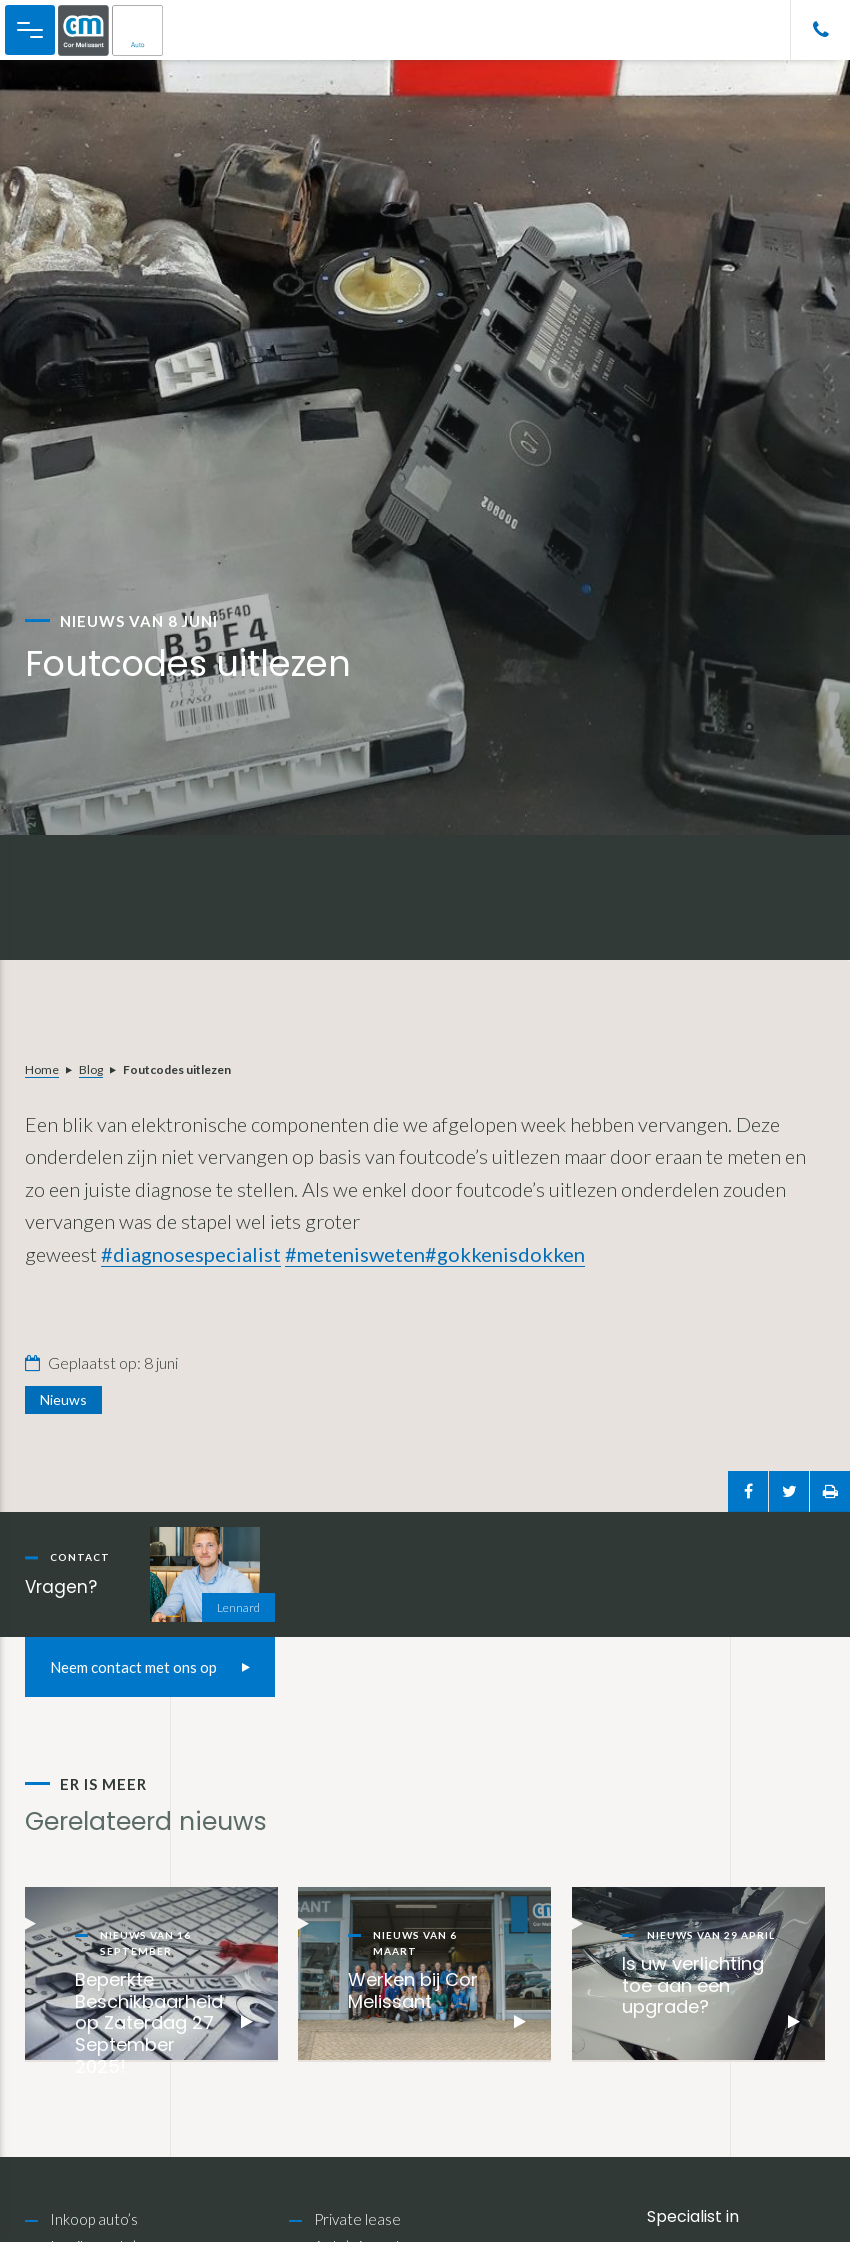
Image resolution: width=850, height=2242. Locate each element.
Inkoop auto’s (94, 2219)
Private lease (357, 2219)
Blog (91, 1069)
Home (42, 1069)
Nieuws (63, 1399)
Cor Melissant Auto (120, 30)
